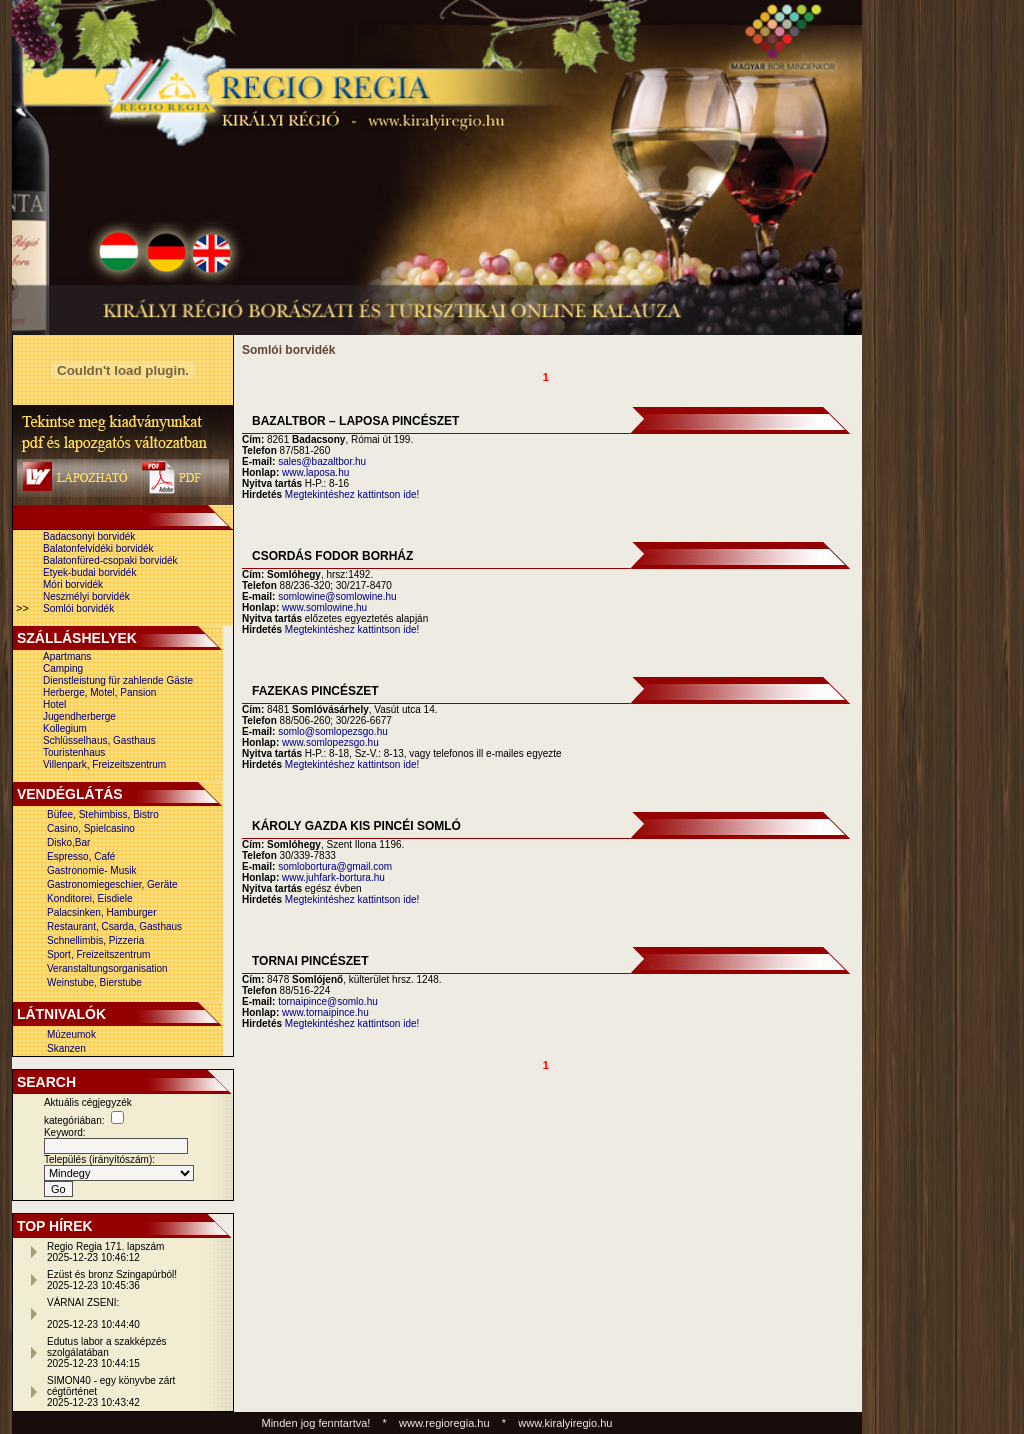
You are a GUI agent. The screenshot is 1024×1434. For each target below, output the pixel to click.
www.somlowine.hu (324, 607)
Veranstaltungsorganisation (107, 968)
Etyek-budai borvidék (89, 572)
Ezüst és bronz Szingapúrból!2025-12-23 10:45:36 (112, 1280)
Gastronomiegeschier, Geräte (112, 884)
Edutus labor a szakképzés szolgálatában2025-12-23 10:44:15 (107, 1352)
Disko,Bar (68, 842)
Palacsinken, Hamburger (102, 912)
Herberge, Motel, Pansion (99, 692)
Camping (63, 668)
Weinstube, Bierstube (94, 982)
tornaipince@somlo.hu (328, 1001)
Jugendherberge (79, 716)
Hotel (54, 704)
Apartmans (67, 656)
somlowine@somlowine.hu (337, 596)
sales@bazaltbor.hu (322, 461)
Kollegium (65, 728)
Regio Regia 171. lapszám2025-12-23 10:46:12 (105, 1252)
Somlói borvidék (78, 608)
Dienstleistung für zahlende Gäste (118, 680)
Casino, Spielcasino (91, 828)
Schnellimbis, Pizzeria (95, 940)
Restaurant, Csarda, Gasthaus (114, 926)
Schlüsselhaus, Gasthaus (99, 740)
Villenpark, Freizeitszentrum (104, 764)
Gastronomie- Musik (91, 870)
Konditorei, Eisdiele (90, 898)
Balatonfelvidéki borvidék (98, 548)
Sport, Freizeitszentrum (98, 954)
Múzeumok (71, 1034)
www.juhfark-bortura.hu (333, 877)
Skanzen (66, 1048)
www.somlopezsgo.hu (330, 742)
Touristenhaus (74, 752)
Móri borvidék (73, 584)
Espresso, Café (81, 856)
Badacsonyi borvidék (89, 536)
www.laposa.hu (315, 472)
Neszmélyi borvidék (86, 596)
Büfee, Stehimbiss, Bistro (103, 814)
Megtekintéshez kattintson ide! (352, 494)
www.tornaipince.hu (325, 1012)
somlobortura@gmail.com (335, 866)
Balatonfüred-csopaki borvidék (110, 560)
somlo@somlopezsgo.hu (333, 731)
